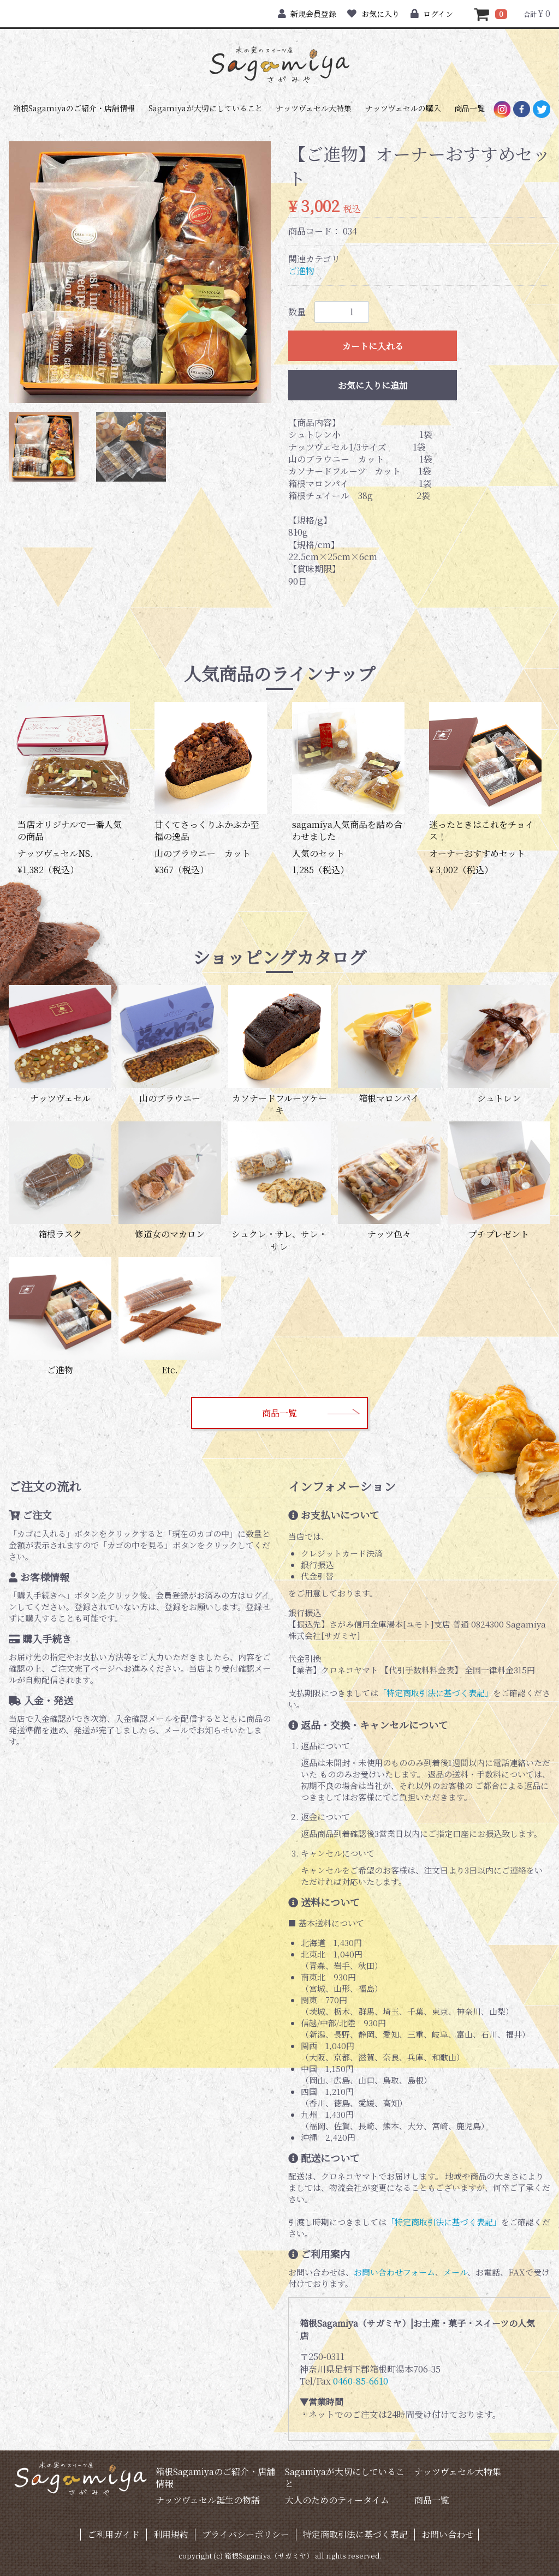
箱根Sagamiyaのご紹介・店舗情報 (74, 108)
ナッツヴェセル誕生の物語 (208, 2500)
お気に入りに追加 (373, 385)
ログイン (432, 13)
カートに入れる (372, 346)
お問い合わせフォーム (394, 2272)
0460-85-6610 (360, 2381)
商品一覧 (469, 108)
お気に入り (373, 13)
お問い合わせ (447, 2534)
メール (455, 2272)
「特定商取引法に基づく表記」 (435, 1692)
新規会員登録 (307, 13)
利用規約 (170, 2534)
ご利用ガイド (113, 2534)
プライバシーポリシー (245, 2534)
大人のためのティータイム (337, 2500)
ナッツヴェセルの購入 (403, 108)
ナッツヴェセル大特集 (314, 108)
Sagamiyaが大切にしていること (205, 108)
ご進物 (301, 271)
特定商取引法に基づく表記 (355, 2534)
